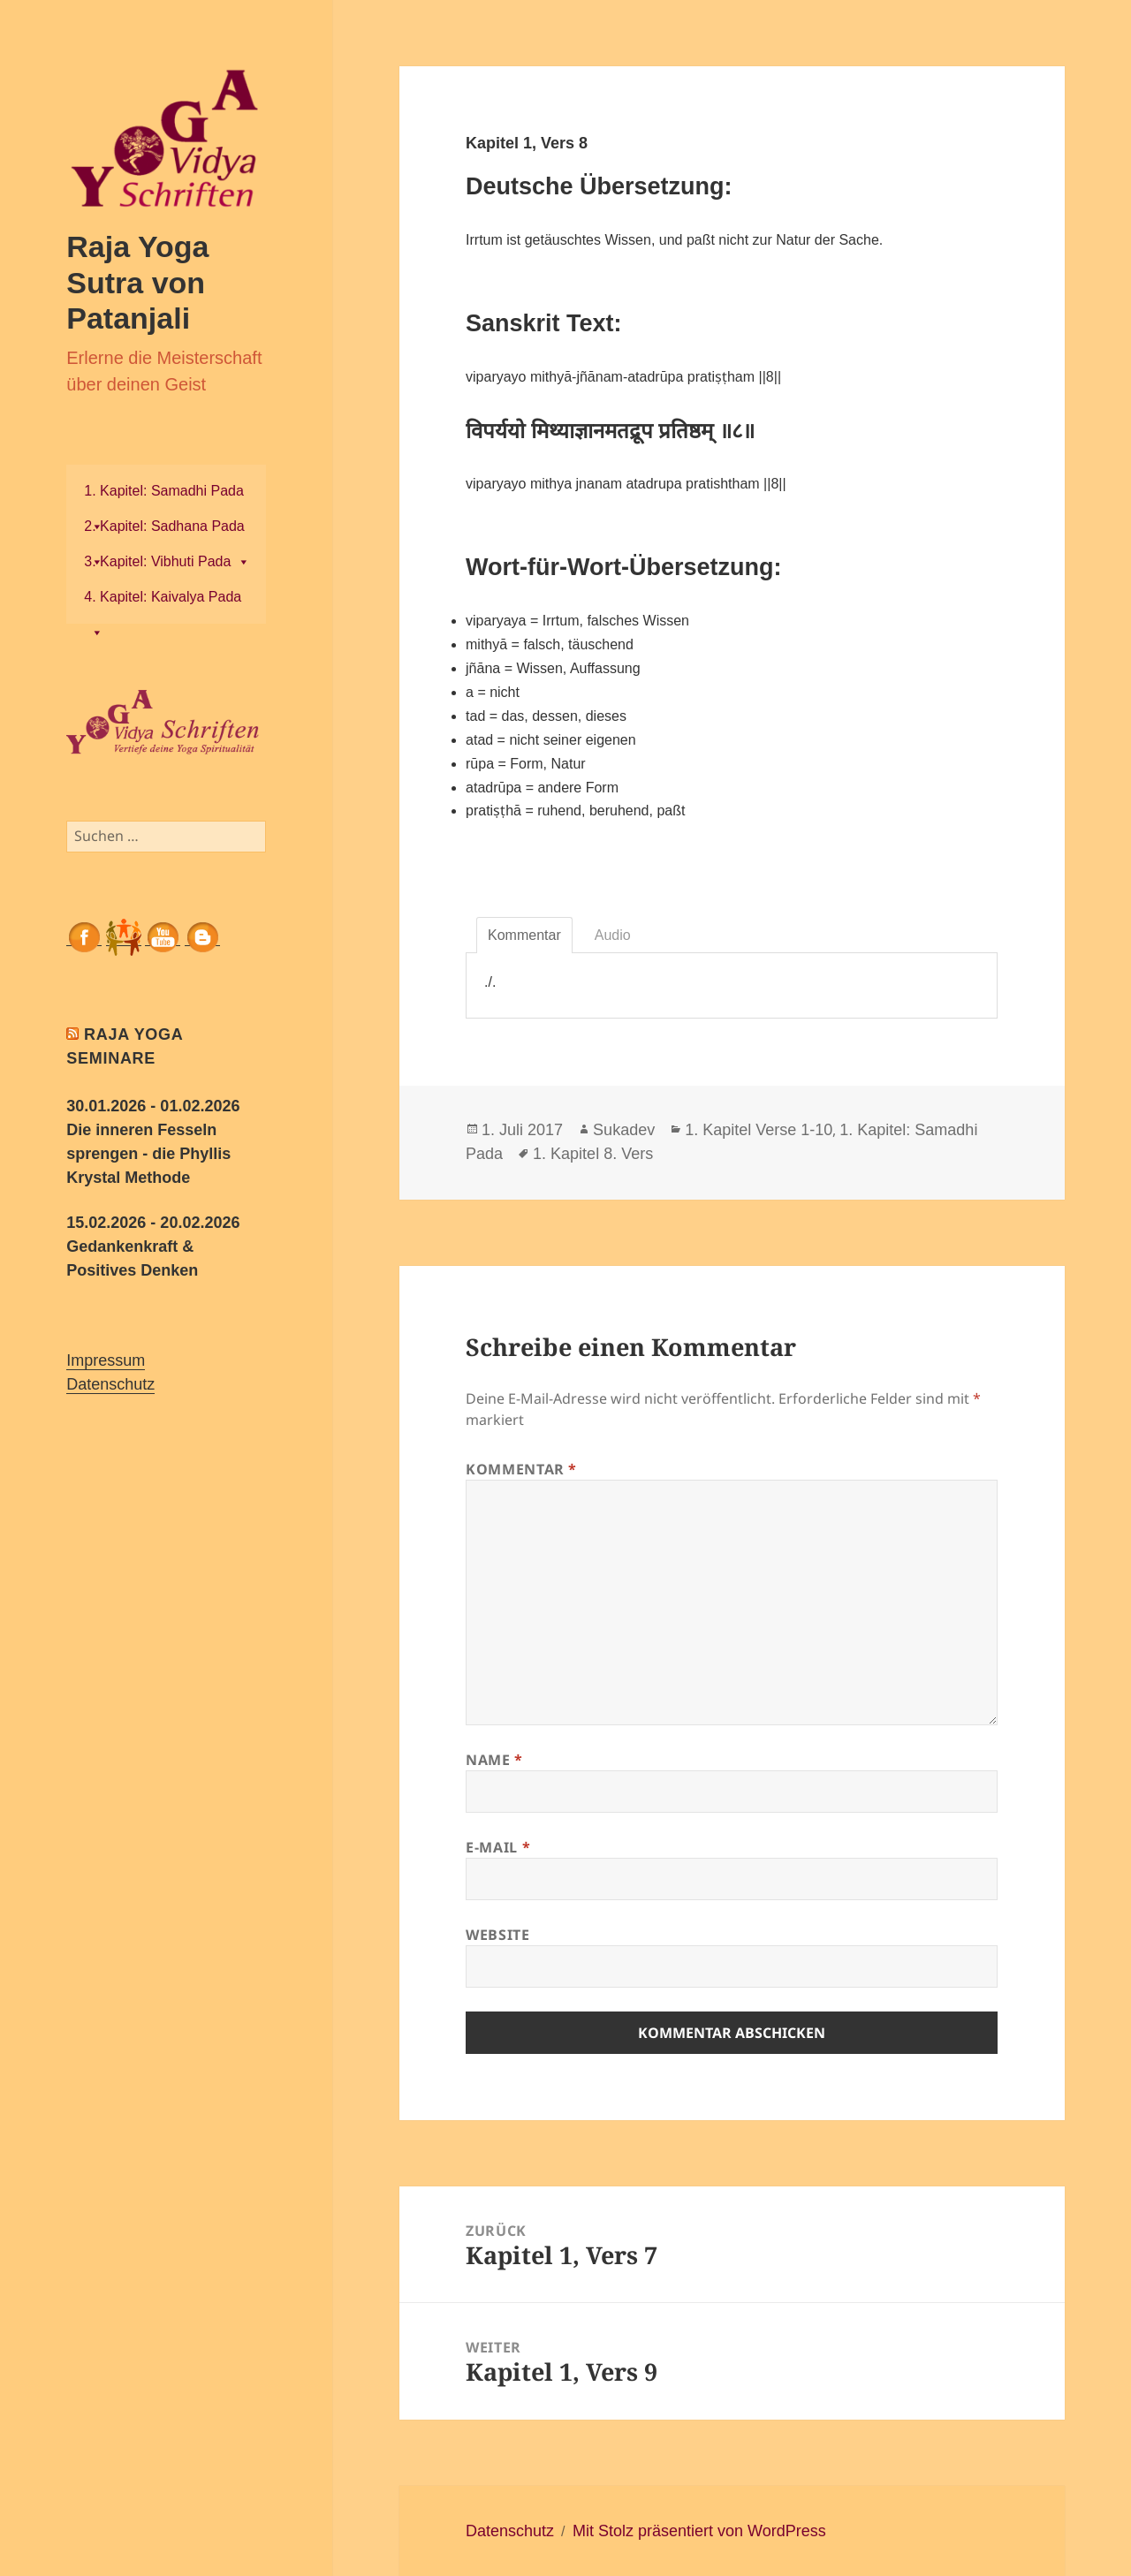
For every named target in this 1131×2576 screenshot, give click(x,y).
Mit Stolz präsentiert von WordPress (699, 2531)
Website (497, 1934)
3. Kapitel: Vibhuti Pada (167, 561)
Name (494, 1759)
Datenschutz (110, 1384)
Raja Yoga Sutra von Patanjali (137, 282)
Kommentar (521, 1469)
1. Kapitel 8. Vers (593, 1154)
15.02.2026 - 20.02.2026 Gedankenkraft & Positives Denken (152, 1246)
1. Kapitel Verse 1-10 (758, 1130)
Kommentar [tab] (524, 935)
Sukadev (624, 1130)
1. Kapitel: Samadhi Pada (164, 496)
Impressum (105, 1360)
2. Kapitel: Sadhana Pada (164, 531)
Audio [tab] (613, 935)
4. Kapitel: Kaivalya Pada (162, 602)
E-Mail (498, 1847)
